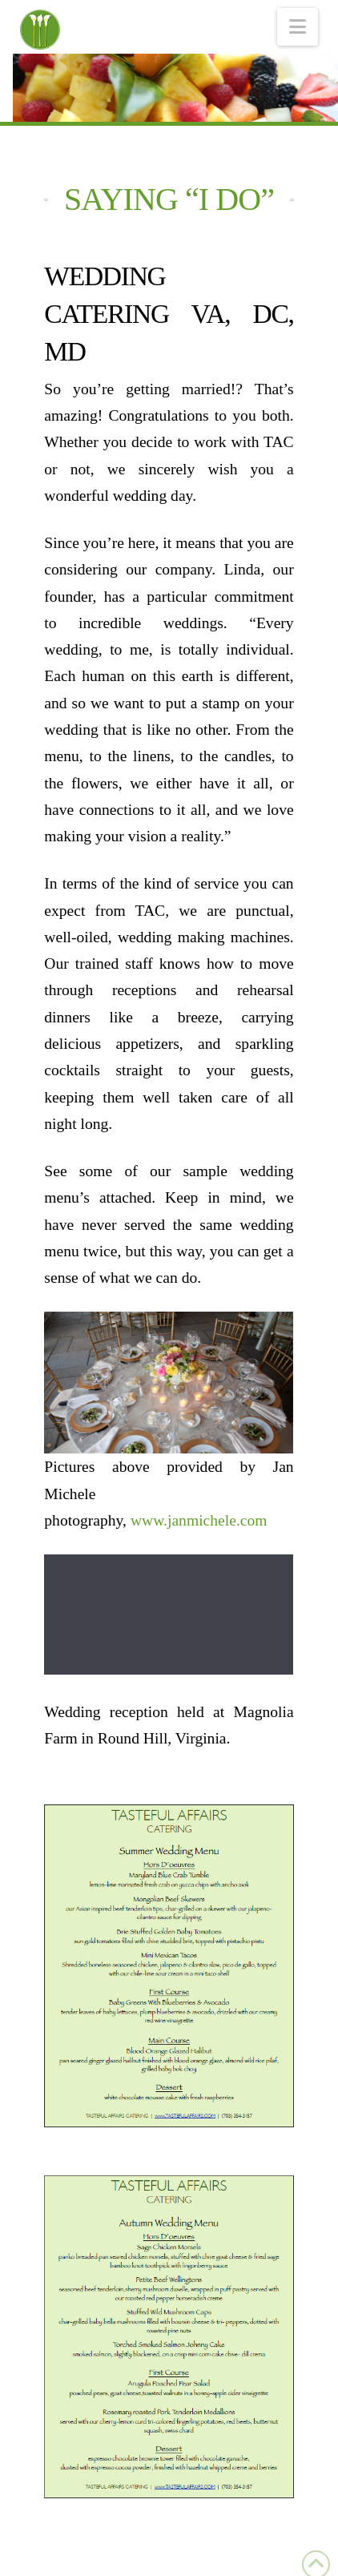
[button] (297, 27)
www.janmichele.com (199, 1518)
